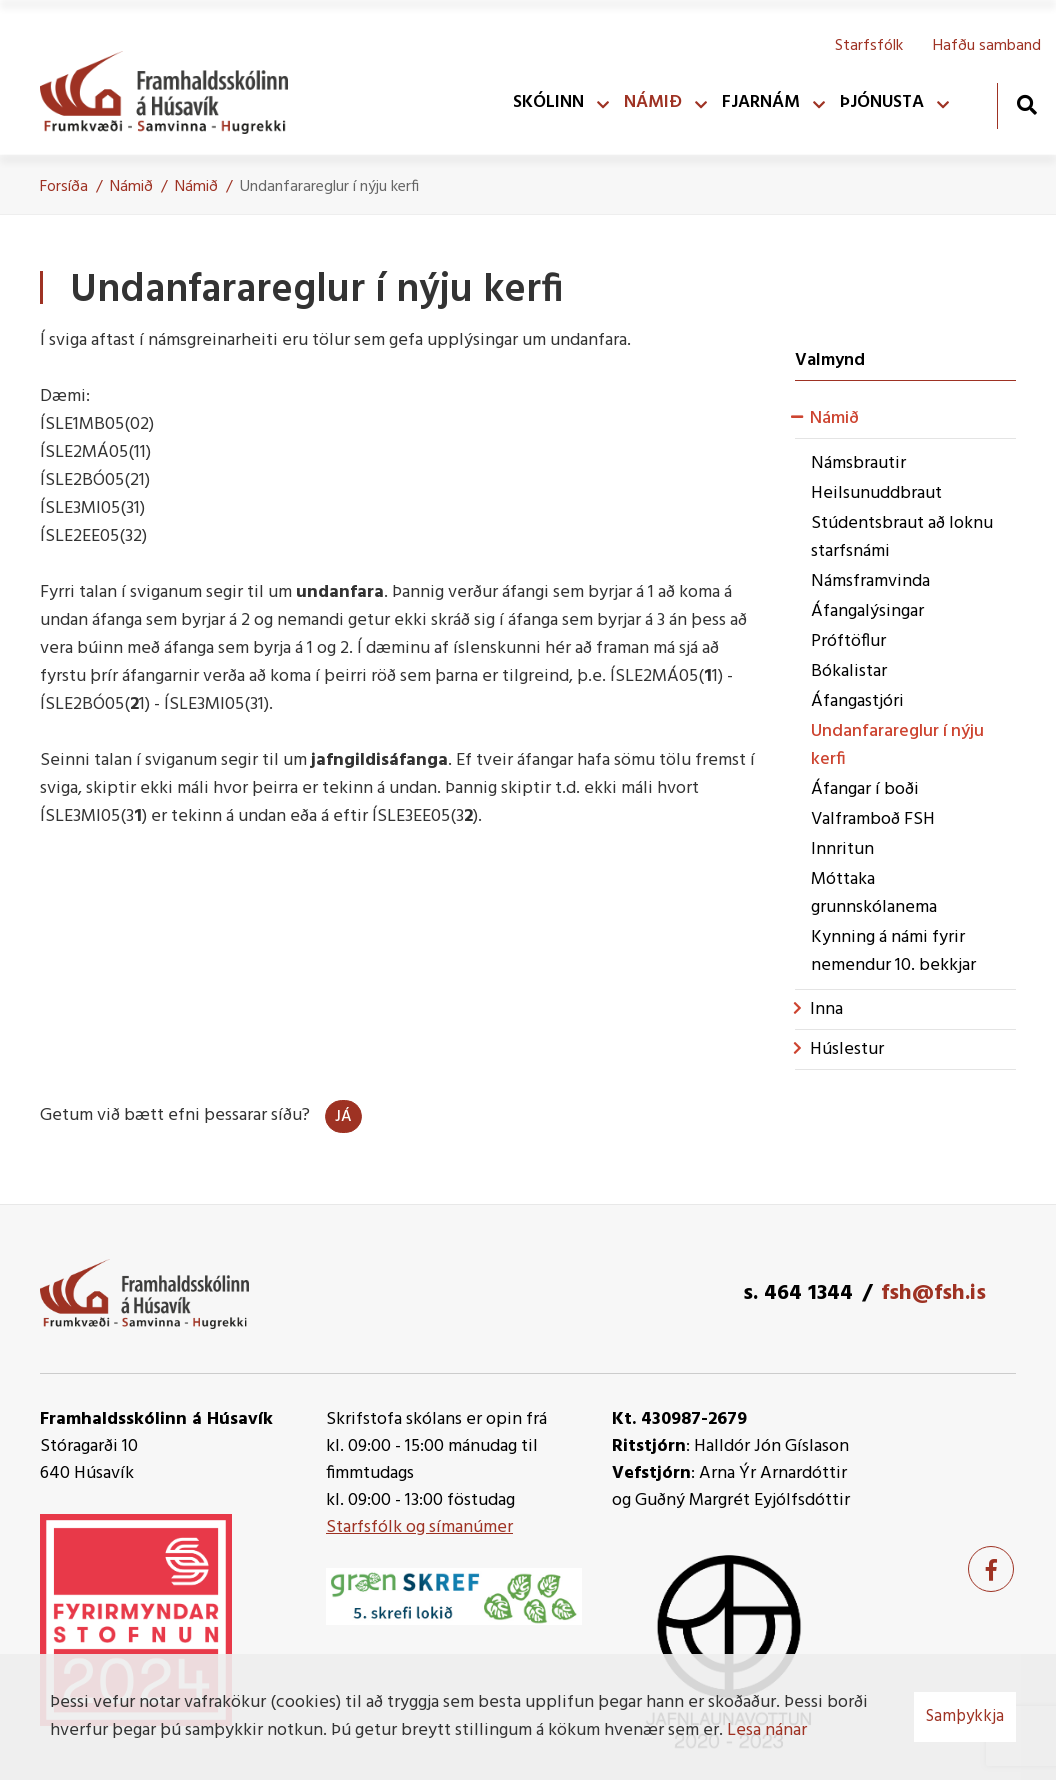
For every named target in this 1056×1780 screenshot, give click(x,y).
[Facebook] (991, 1569)
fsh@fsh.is (933, 1293)
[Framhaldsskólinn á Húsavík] (174, 88)
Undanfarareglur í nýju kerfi (329, 187)
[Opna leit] (1026, 104)
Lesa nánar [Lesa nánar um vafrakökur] (767, 1730)
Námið (131, 187)
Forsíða (64, 187)
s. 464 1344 (798, 1293)
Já (343, 1117)
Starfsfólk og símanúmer (419, 1527)
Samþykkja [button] (965, 1716)
